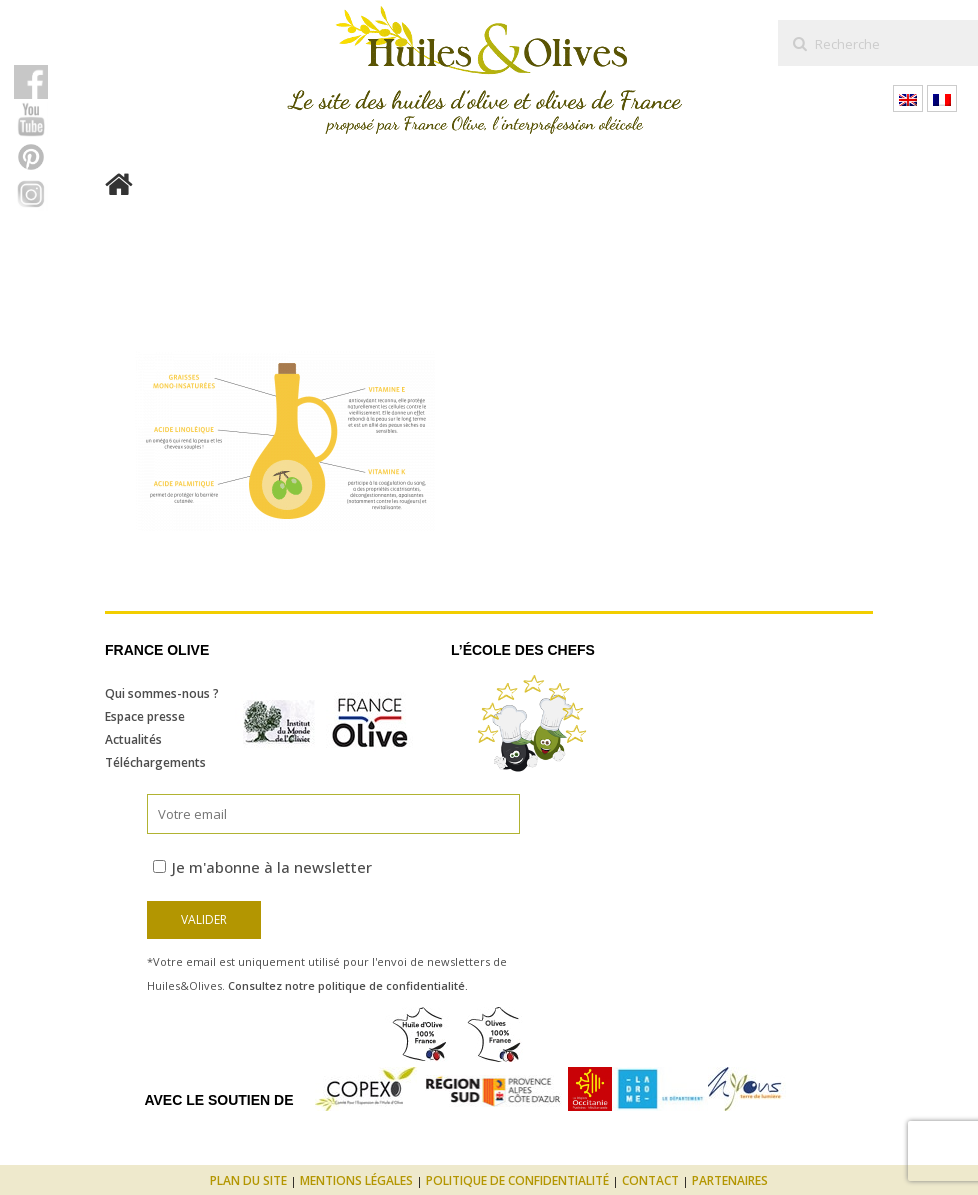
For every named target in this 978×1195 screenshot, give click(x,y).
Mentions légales (356, 1180)
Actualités (133, 739)
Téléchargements (155, 762)
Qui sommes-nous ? (162, 693)
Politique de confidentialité (517, 1180)
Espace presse (145, 716)
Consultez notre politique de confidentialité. (348, 985)
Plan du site (248, 1180)
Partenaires (730, 1180)
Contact (650, 1180)
